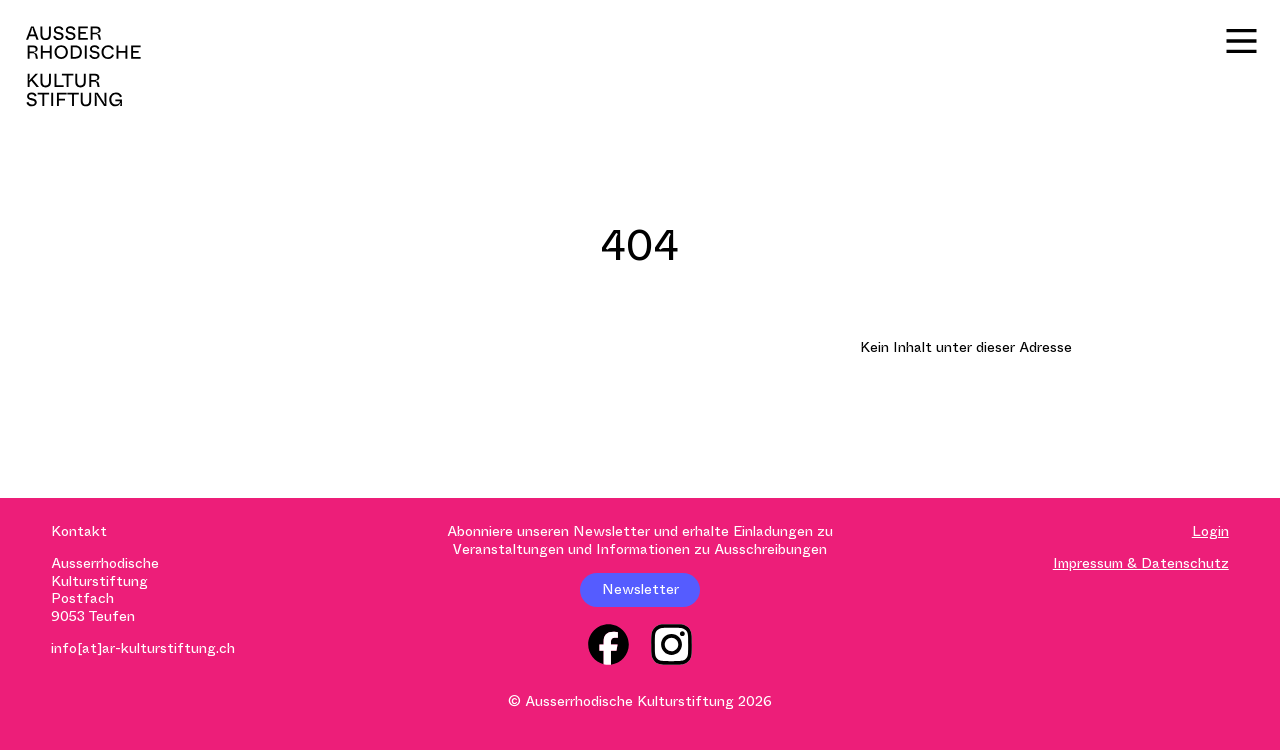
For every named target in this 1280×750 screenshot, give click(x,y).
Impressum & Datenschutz (1141, 563)
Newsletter (640, 589)
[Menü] (1241, 41)
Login (1210, 531)
